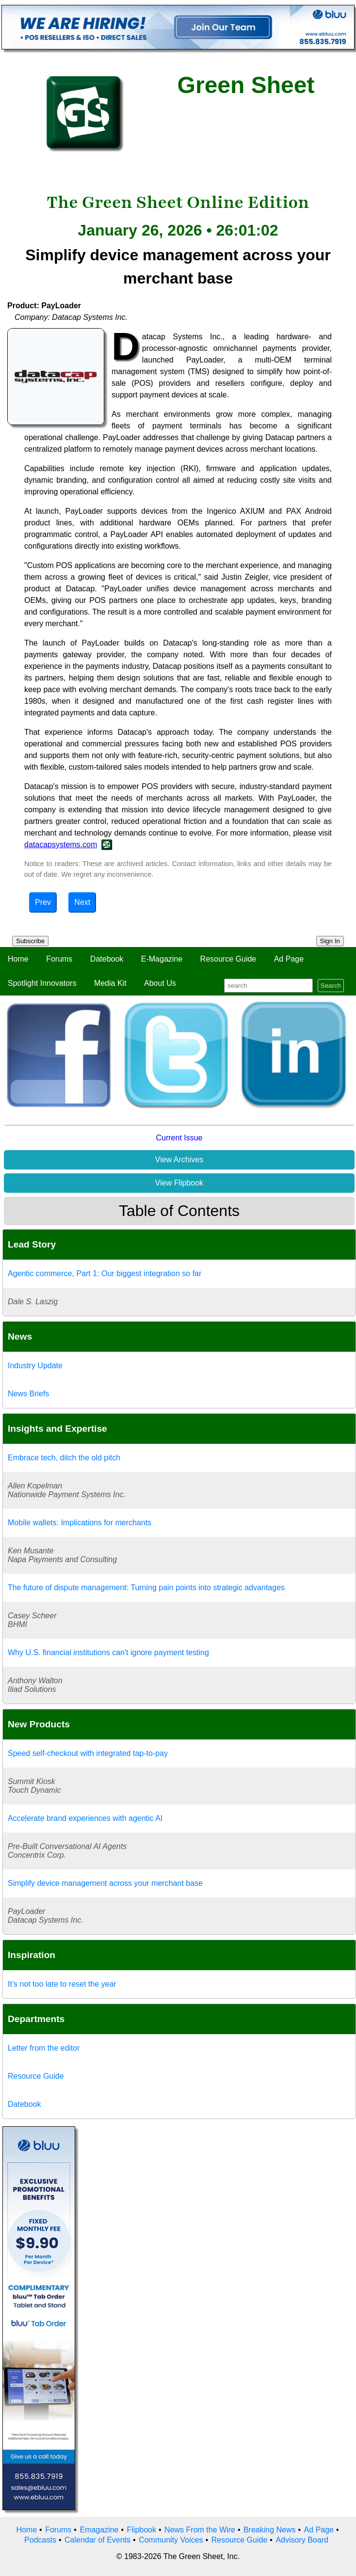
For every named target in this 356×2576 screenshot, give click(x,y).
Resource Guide (228, 959)
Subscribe (30, 941)
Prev (43, 902)
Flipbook (141, 2530)
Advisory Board (301, 2540)
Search (331, 985)
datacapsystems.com (60, 844)
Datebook (107, 959)
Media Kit (110, 983)
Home (18, 959)
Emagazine (99, 2530)
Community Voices (171, 2540)
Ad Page (289, 959)
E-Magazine (161, 959)
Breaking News (269, 2530)
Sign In (330, 941)
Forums (59, 959)
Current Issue (179, 1138)
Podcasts (40, 2540)
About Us (160, 983)
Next (82, 902)
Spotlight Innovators (42, 983)
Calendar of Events (97, 2540)
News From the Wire (199, 2530)
